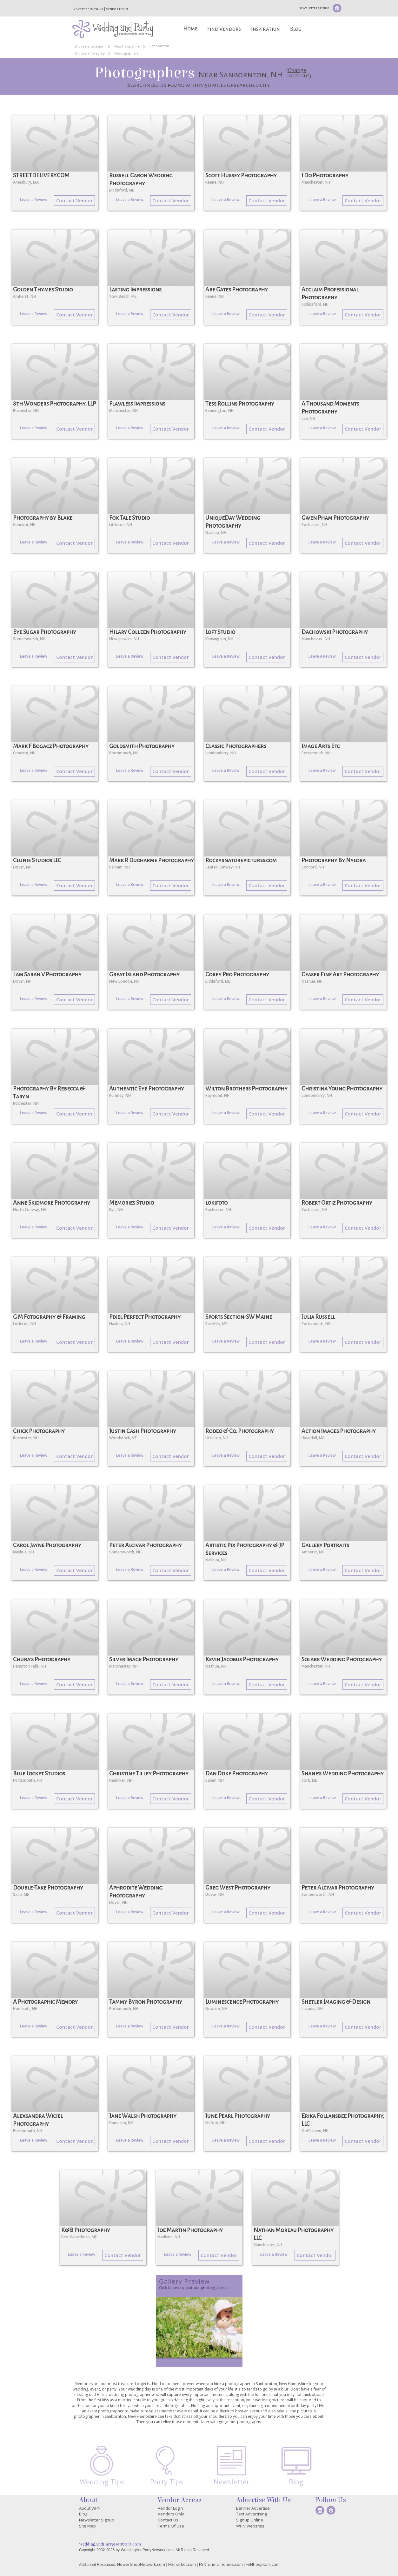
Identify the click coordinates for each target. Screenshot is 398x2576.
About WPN (90, 2508)
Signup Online (249, 2520)
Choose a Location (89, 46)
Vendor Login (117, 9)
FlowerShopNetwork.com (141, 2564)
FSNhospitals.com (263, 2564)
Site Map (87, 2526)
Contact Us (168, 2520)
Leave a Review (33, 199)
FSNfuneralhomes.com (221, 2564)
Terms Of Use (171, 2526)
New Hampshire (127, 46)
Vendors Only (171, 2514)
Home (190, 29)
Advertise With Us (88, 9)
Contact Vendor (74, 200)
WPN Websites (250, 2526)
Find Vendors (224, 29)
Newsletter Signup (314, 8)
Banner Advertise (253, 2508)
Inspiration (265, 29)
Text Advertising (251, 2514)
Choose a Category (89, 53)
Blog (295, 29)
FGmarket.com (182, 2564)
